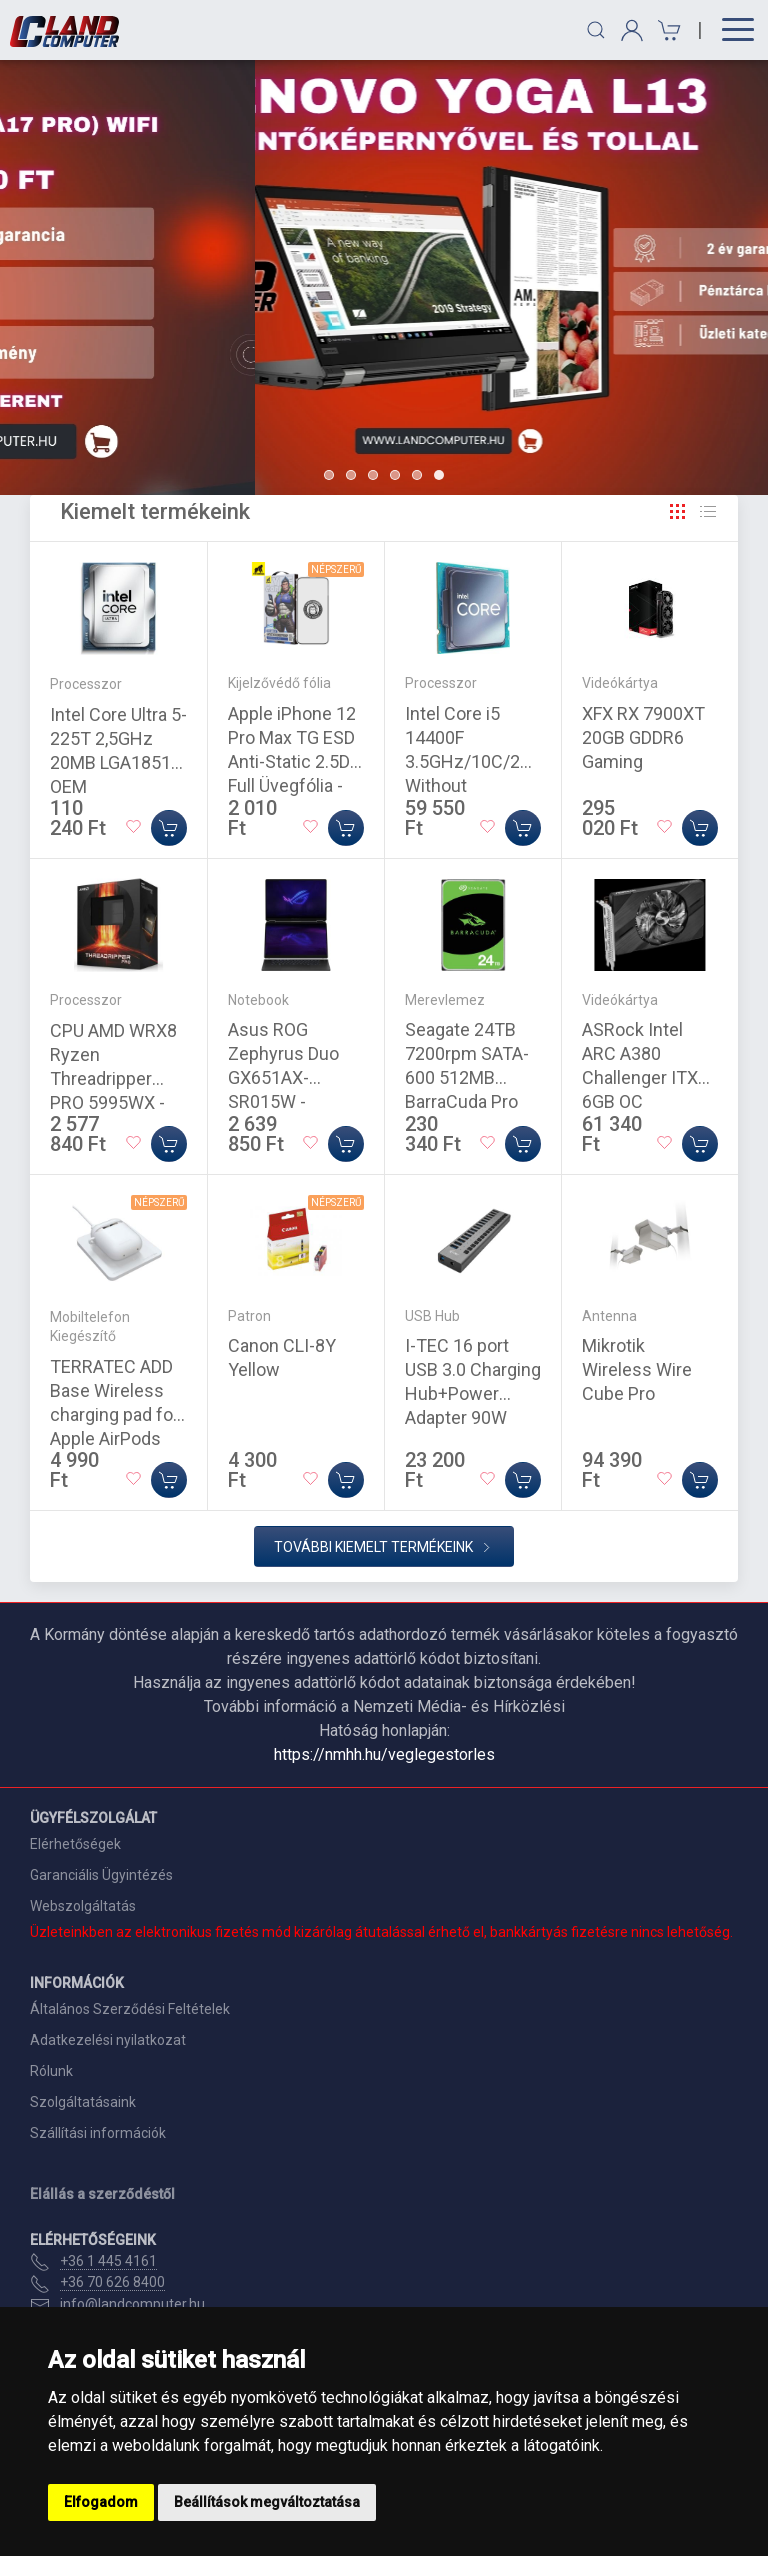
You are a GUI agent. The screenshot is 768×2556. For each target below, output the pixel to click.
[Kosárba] (169, 828)
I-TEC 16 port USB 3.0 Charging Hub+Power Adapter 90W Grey (473, 1393)
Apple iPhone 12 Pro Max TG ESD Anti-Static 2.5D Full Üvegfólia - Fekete (292, 761)
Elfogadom (101, 2502)
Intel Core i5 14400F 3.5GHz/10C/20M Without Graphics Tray (475, 761)
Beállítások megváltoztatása (267, 2502)
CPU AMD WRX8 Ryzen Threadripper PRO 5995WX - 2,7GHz (113, 1078)
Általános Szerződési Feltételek (130, 2009)
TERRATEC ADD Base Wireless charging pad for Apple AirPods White (114, 1414)
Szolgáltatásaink (83, 2102)
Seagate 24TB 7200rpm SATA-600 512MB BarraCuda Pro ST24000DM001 (469, 1077)
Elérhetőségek (75, 1844)
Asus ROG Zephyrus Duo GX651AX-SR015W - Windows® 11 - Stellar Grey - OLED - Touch (289, 1101)
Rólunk (51, 2071)
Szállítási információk (98, 2133)
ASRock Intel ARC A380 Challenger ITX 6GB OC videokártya (640, 1077)
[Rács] (678, 512)
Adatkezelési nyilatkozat (108, 2040)
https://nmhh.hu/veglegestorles (384, 1754)
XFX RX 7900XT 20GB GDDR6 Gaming (643, 737)
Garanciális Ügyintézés (101, 1875)
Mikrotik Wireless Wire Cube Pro (637, 1369)
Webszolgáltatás (83, 1906)
